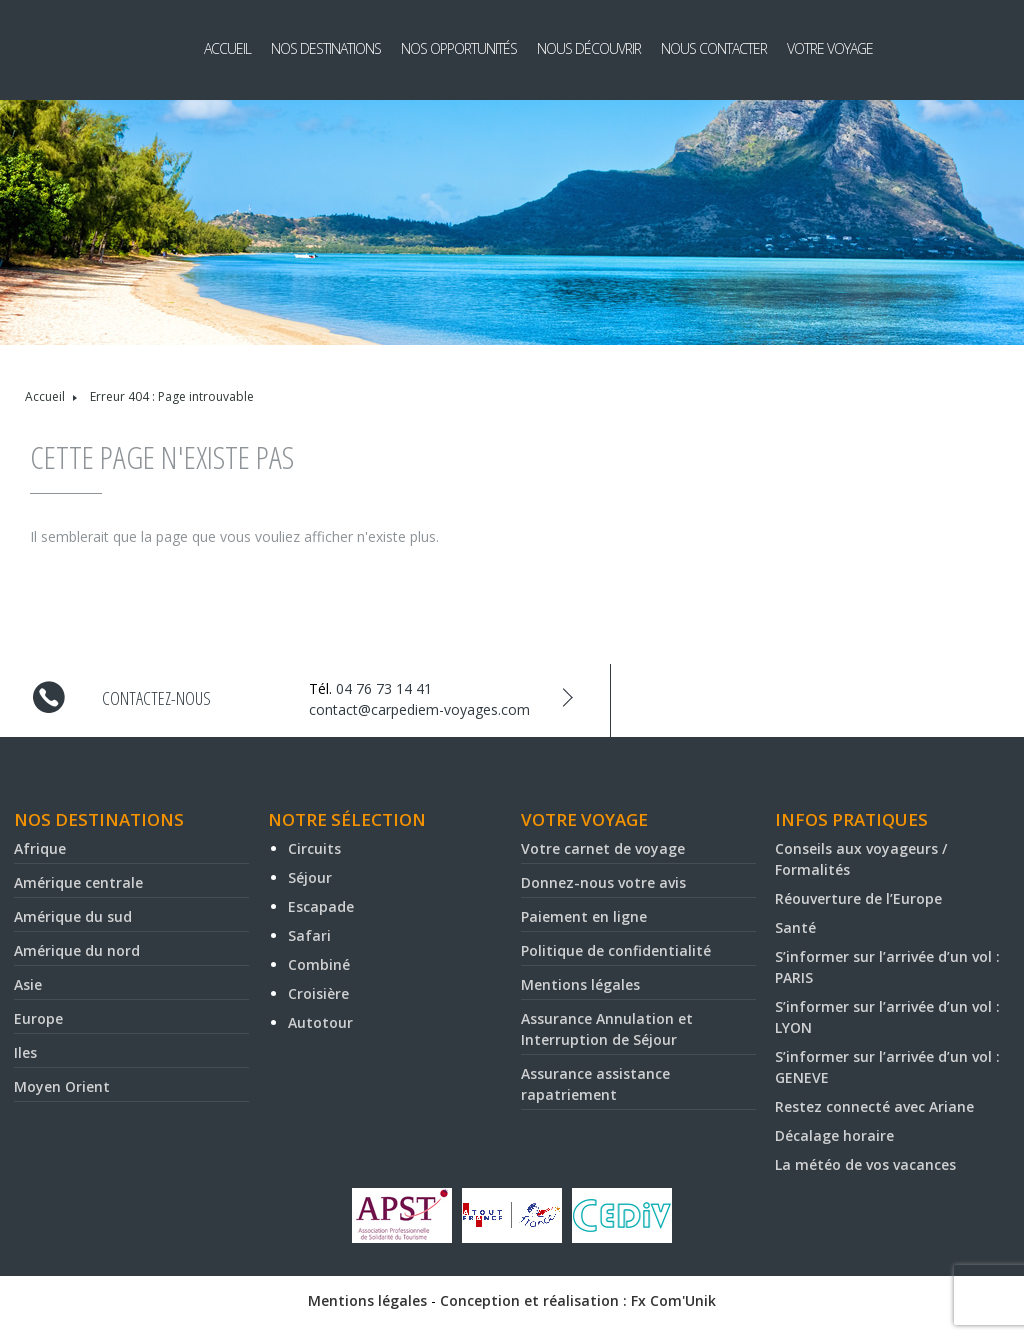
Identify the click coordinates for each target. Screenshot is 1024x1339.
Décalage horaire (834, 1135)
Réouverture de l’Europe (858, 898)
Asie (28, 984)
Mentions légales (580, 984)
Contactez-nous (156, 698)
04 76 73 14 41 (384, 688)
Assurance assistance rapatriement (595, 1084)
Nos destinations (326, 48)
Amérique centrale (78, 882)
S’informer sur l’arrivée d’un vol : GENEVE (887, 1067)
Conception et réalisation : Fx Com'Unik (578, 1300)
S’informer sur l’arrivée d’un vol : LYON (887, 1017)
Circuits (314, 848)
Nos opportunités (459, 48)
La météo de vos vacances (865, 1164)
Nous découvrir (589, 48)
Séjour (310, 877)
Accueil (227, 48)
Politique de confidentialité (616, 950)
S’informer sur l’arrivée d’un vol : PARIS (887, 967)
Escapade (321, 906)
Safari (309, 935)
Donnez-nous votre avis (603, 882)
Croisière (318, 993)
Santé (795, 927)
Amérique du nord (77, 950)
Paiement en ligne (584, 916)
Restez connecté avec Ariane (874, 1106)
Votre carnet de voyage (603, 848)
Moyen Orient (62, 1086)
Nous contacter (714, 48)
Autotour (320, 1022)
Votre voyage (830, 48)
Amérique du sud (73, 916)
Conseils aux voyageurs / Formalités (861, 859)
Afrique (40, 848)
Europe (38, 1018)
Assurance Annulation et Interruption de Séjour (607, 1029)
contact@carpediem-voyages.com (419, 709)
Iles (25, 1052)
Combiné (319, 964)
